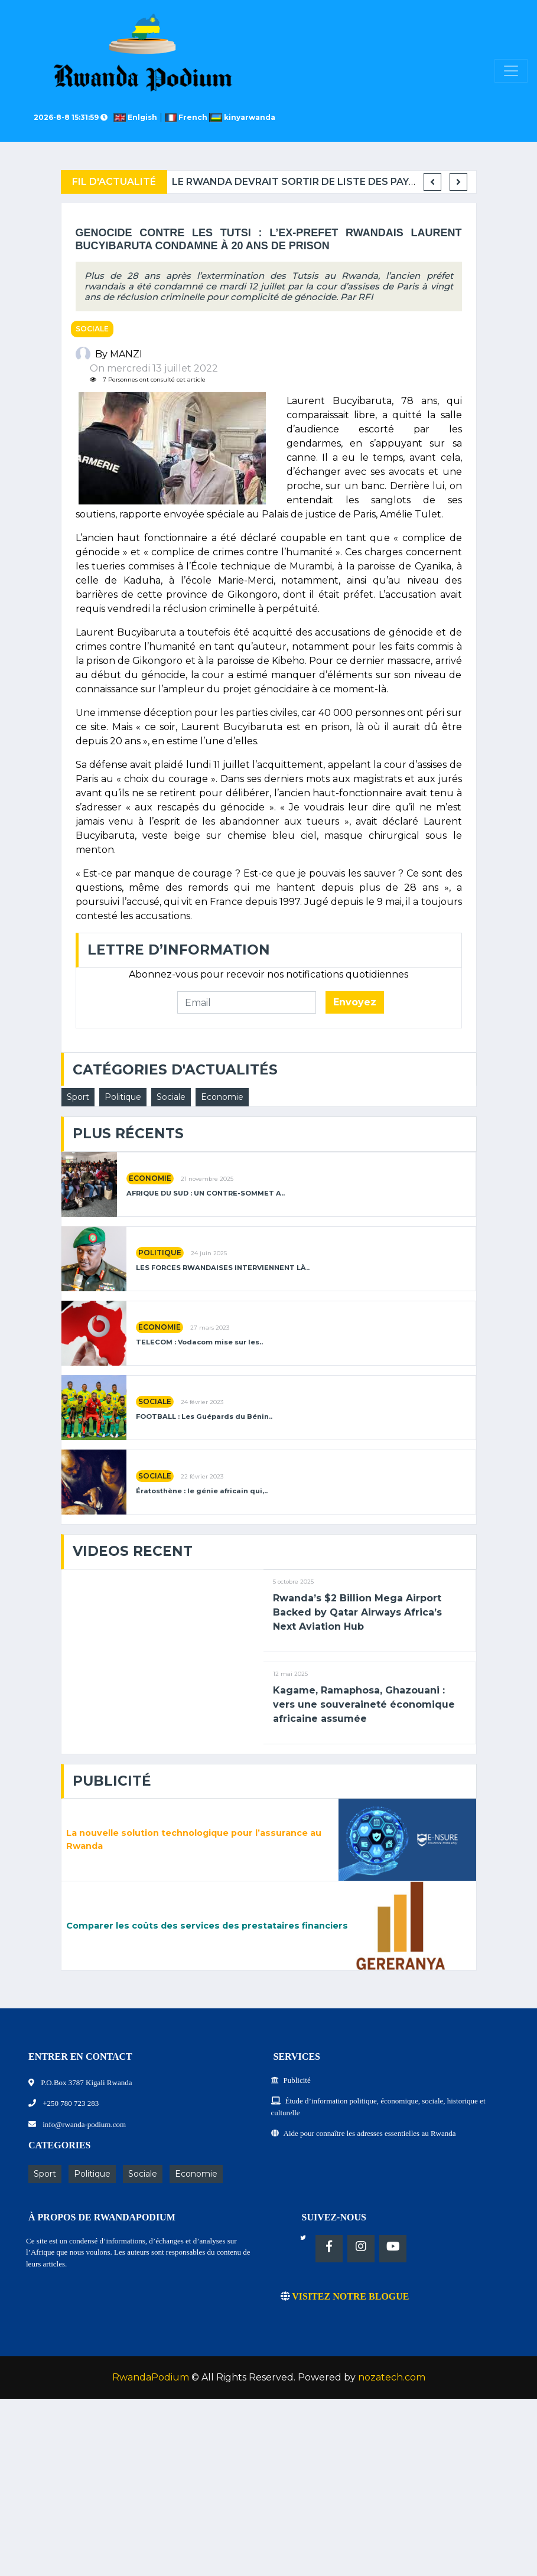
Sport (78, 1097)
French (187, 117)
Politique (123, 1097)
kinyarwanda (242, 117)
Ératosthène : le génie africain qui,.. (202, 1491)
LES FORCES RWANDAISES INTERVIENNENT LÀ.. (223, 1268)
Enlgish (137, 117)
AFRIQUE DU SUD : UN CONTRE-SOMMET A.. (205, 1193)
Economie (222, 1097)
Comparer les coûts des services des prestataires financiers (207, 1925)
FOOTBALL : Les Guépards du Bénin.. (204, 1417)
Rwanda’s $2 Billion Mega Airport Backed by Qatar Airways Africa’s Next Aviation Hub (357, 1612)
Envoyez (354, 1002)
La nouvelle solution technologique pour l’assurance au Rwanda (193, 1839)
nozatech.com (391, 2377)
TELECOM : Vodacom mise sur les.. (199, 1342)
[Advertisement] (268, 2493)
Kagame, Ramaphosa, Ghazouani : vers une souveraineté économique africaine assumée (364, 1704)
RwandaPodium (150, 2377)
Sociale (92, 328)
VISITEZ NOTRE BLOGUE (345, 2296)
